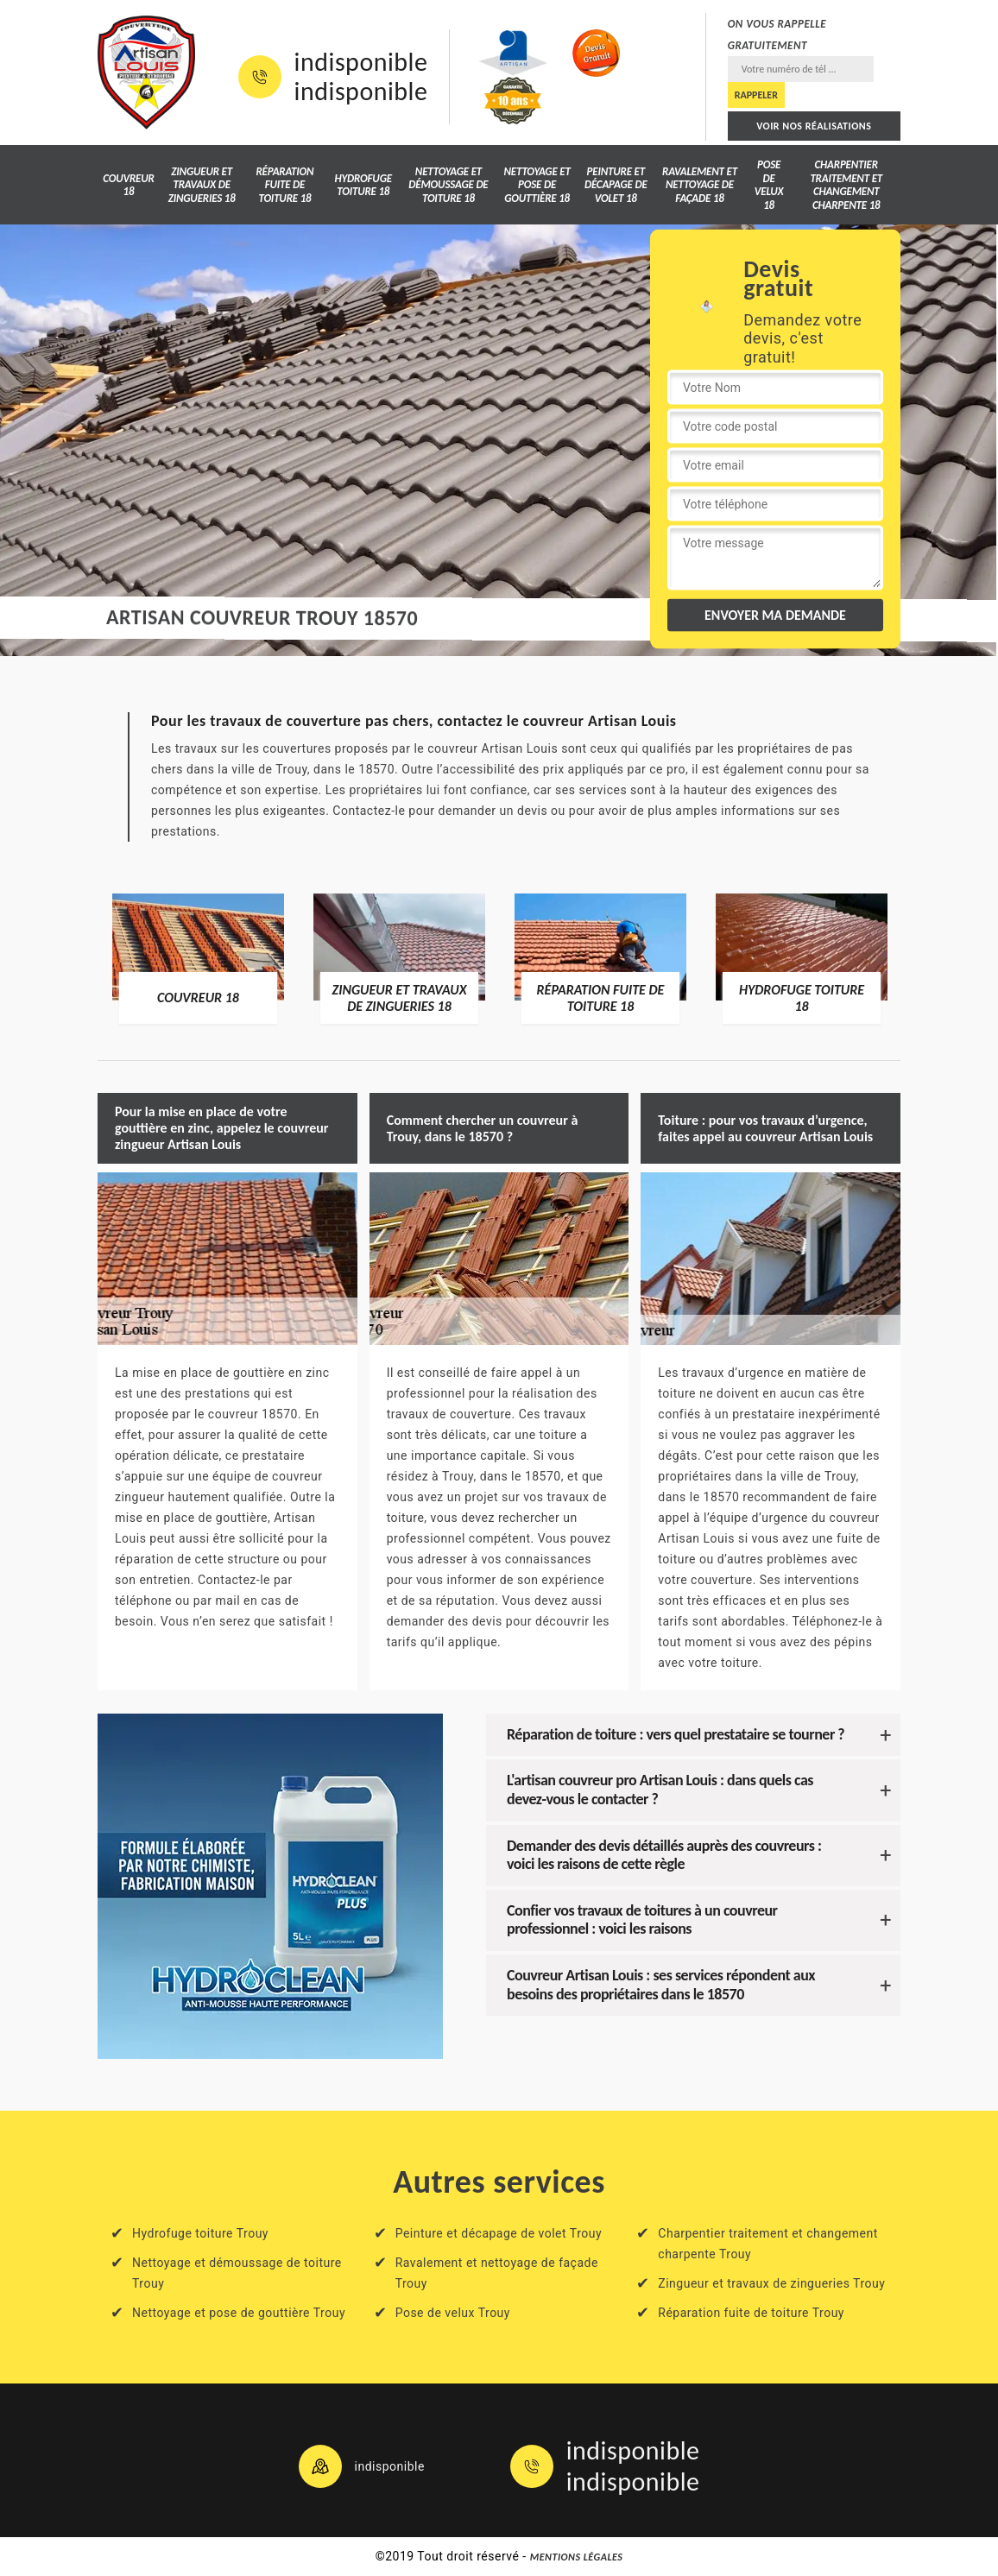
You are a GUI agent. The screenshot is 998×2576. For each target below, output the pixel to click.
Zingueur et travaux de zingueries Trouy (771, 2283)
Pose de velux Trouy (452, 2313)
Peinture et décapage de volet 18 (615, 185)
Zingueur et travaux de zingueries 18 (202, 185)
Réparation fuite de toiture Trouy (751, 2313)
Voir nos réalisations (813, 126)
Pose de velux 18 (769, 185)
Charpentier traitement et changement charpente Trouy (768, 2243)
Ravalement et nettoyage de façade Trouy (496, 2273)
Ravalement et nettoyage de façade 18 (699, 185)
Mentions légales (576, 2557)
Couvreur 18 (128, 185)
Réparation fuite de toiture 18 (284, 185)
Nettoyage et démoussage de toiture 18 (448, 185)
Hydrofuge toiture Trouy (200, 2233)
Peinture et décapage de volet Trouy (498, 2233)
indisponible (361, 62)
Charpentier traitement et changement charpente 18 (846, 185)
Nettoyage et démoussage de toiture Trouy (237, 2273)
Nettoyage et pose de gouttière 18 (537, 185)
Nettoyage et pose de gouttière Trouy (238, 2313)
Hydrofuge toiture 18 (363, 185)
